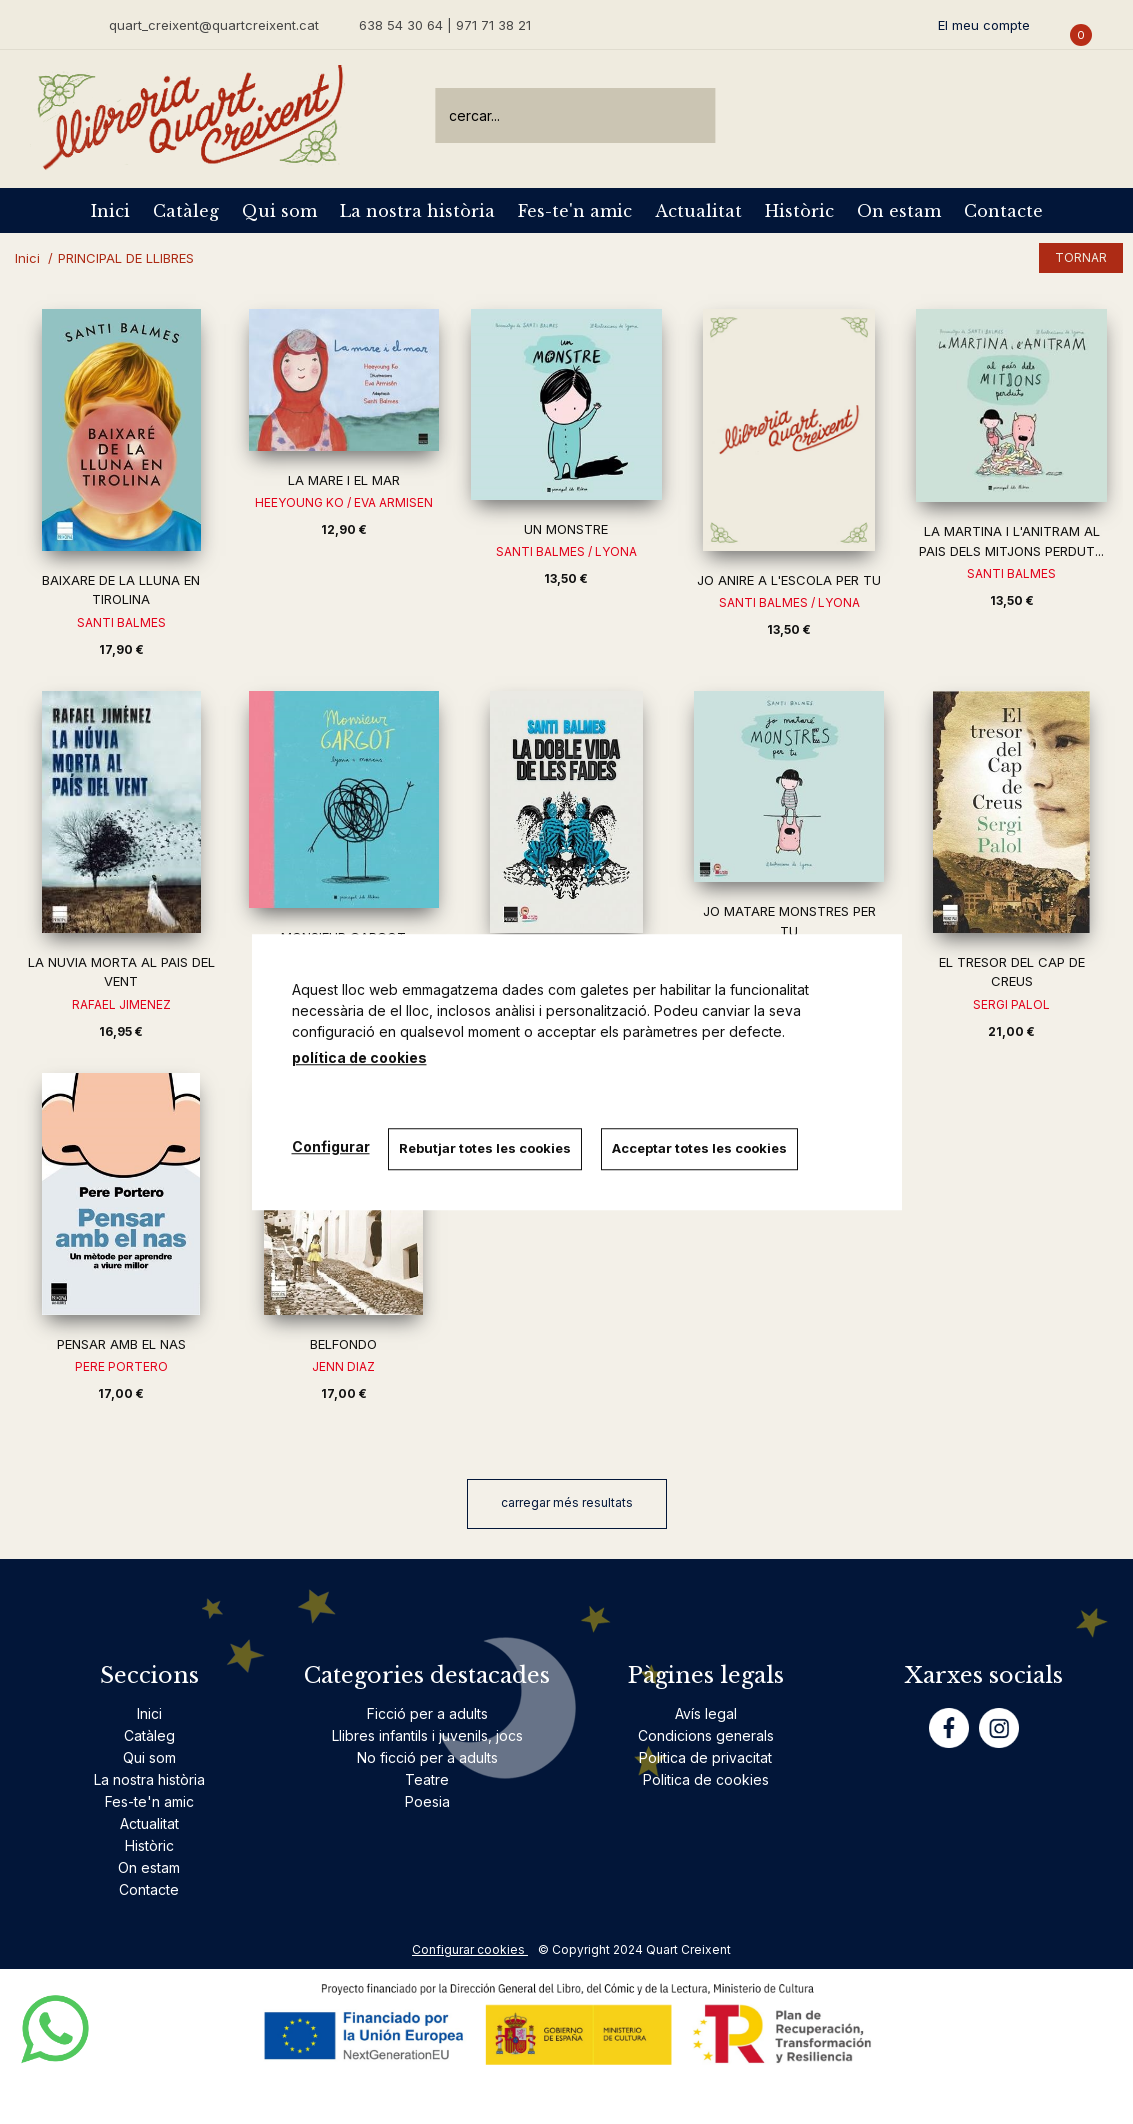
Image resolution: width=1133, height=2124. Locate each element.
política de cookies (359, 1057)
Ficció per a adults (427, 1713)
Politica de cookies (706, 1779)
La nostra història (417, 211)
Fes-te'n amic (575, 211)
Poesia (427, 1801)
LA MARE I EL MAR (344, 480)
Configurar (331, 1146)
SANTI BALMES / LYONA (566, 551)
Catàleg (186, 211)
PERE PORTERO (121, 1366)
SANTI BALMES (121, 622)
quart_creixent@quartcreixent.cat (214, 24)
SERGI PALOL (1011, 1004)
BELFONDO (343, 1344)
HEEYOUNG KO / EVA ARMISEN (344, 502)
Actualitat (698, 211)
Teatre (427, 1779)
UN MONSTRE (566, 529)
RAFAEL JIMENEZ (121, 1004)
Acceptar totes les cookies (702, 1148)
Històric (799, 211)
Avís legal (706, 1713)
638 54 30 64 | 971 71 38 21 (445, 25)
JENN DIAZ (343, 1366)
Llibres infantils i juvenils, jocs (427, 1735)
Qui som (279, 211)
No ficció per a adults (427, 1757)
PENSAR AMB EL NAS (121, 1344)
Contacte (1003, 211)
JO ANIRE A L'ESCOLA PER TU (789, 580)
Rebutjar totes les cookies (487, 1148)
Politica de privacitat (705, 1757)
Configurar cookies (470, 1949)
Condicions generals (706, 1735)
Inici (110, 211)
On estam (899, 211)
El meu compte (984, 25)
